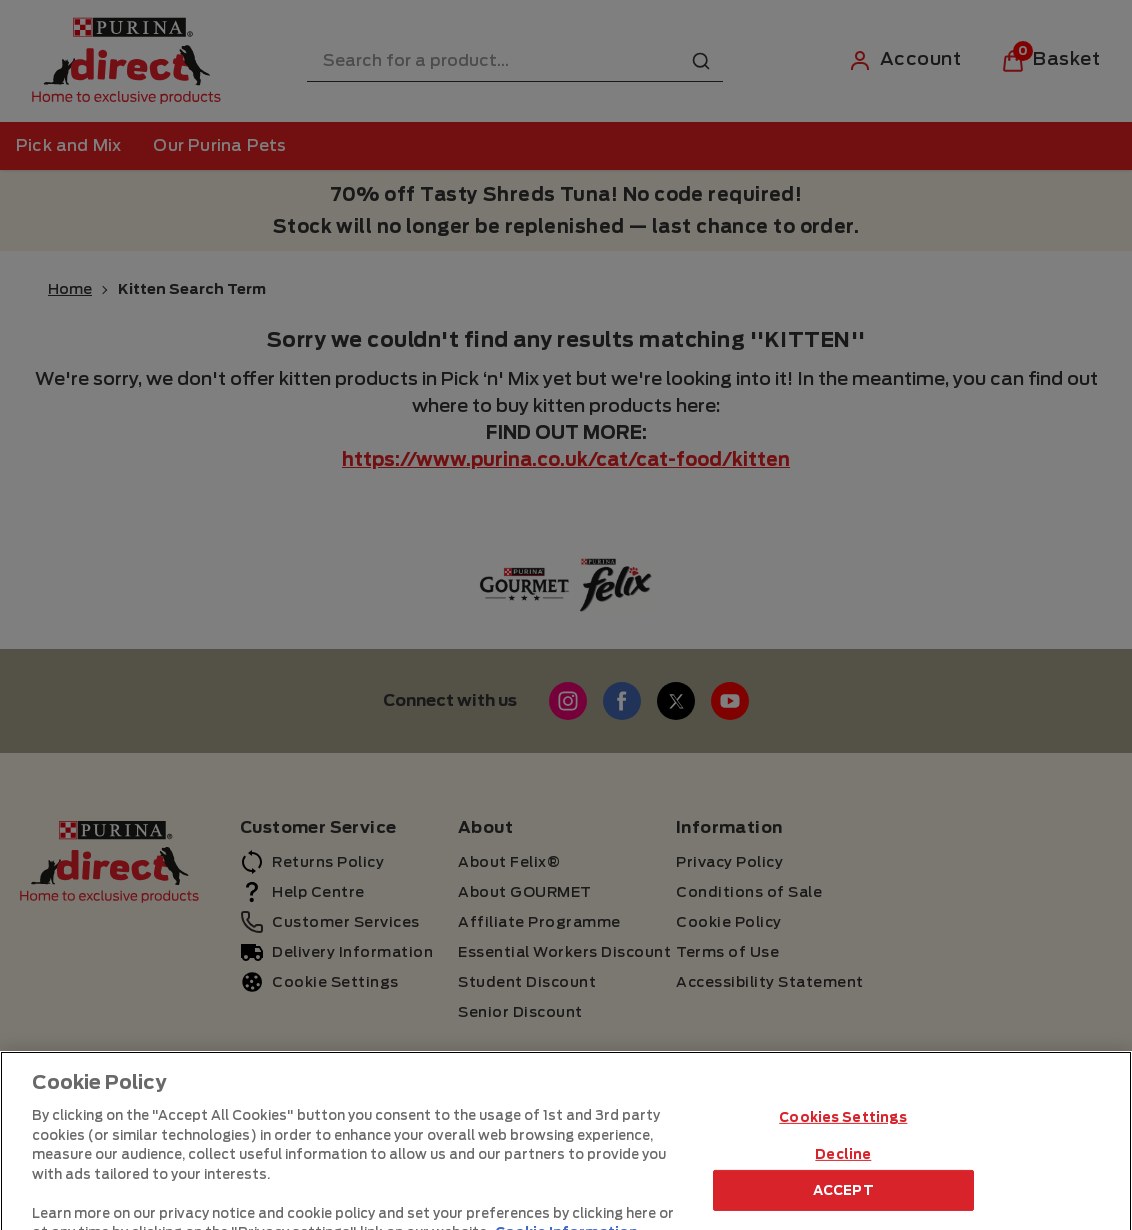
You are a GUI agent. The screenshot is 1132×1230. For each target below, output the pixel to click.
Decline (843, 1197)
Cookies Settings (843, 1160)
